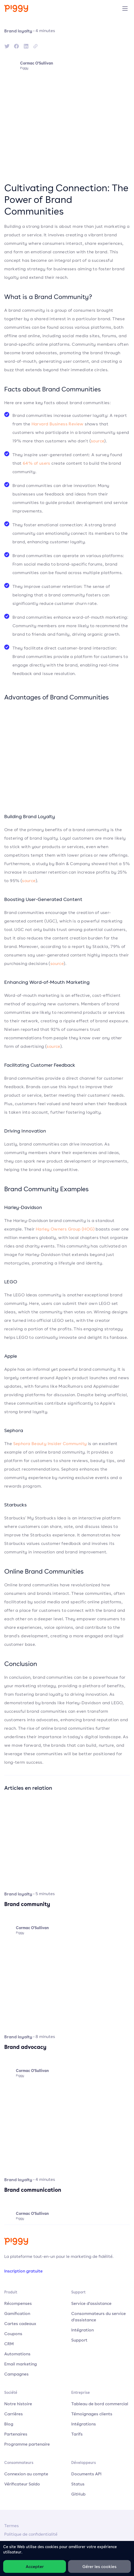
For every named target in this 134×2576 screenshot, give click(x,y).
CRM (9, 2344)
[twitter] (7, 46)
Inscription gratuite (23, 2271)
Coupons (13, 2333)
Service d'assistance (91, 2303)
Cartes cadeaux (20, 2323)
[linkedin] (26, 46)
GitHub (78, 2494)
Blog (8, 2424)
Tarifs (77, 2434)
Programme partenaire (27, 2444)
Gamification (17, 2313)
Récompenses (18, 2303)
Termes (11, 2525)
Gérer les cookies (99, 2566)
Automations (17, 2354)
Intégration (82, 2330)
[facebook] (16, 46)
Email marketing (20, 2364)
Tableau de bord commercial (99, 2404)
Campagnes (16, 2374)
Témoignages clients (91, 2414)
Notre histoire (18, 2404)
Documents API (86, 2474)
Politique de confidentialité (30, 2534)
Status (77, 2484)
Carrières (13, 2414)
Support (79, 2340)
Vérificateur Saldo (22, 2484)
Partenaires (15, 2434)
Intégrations (83, 2424)
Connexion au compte (26, 2474)
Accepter (35, 2566)
